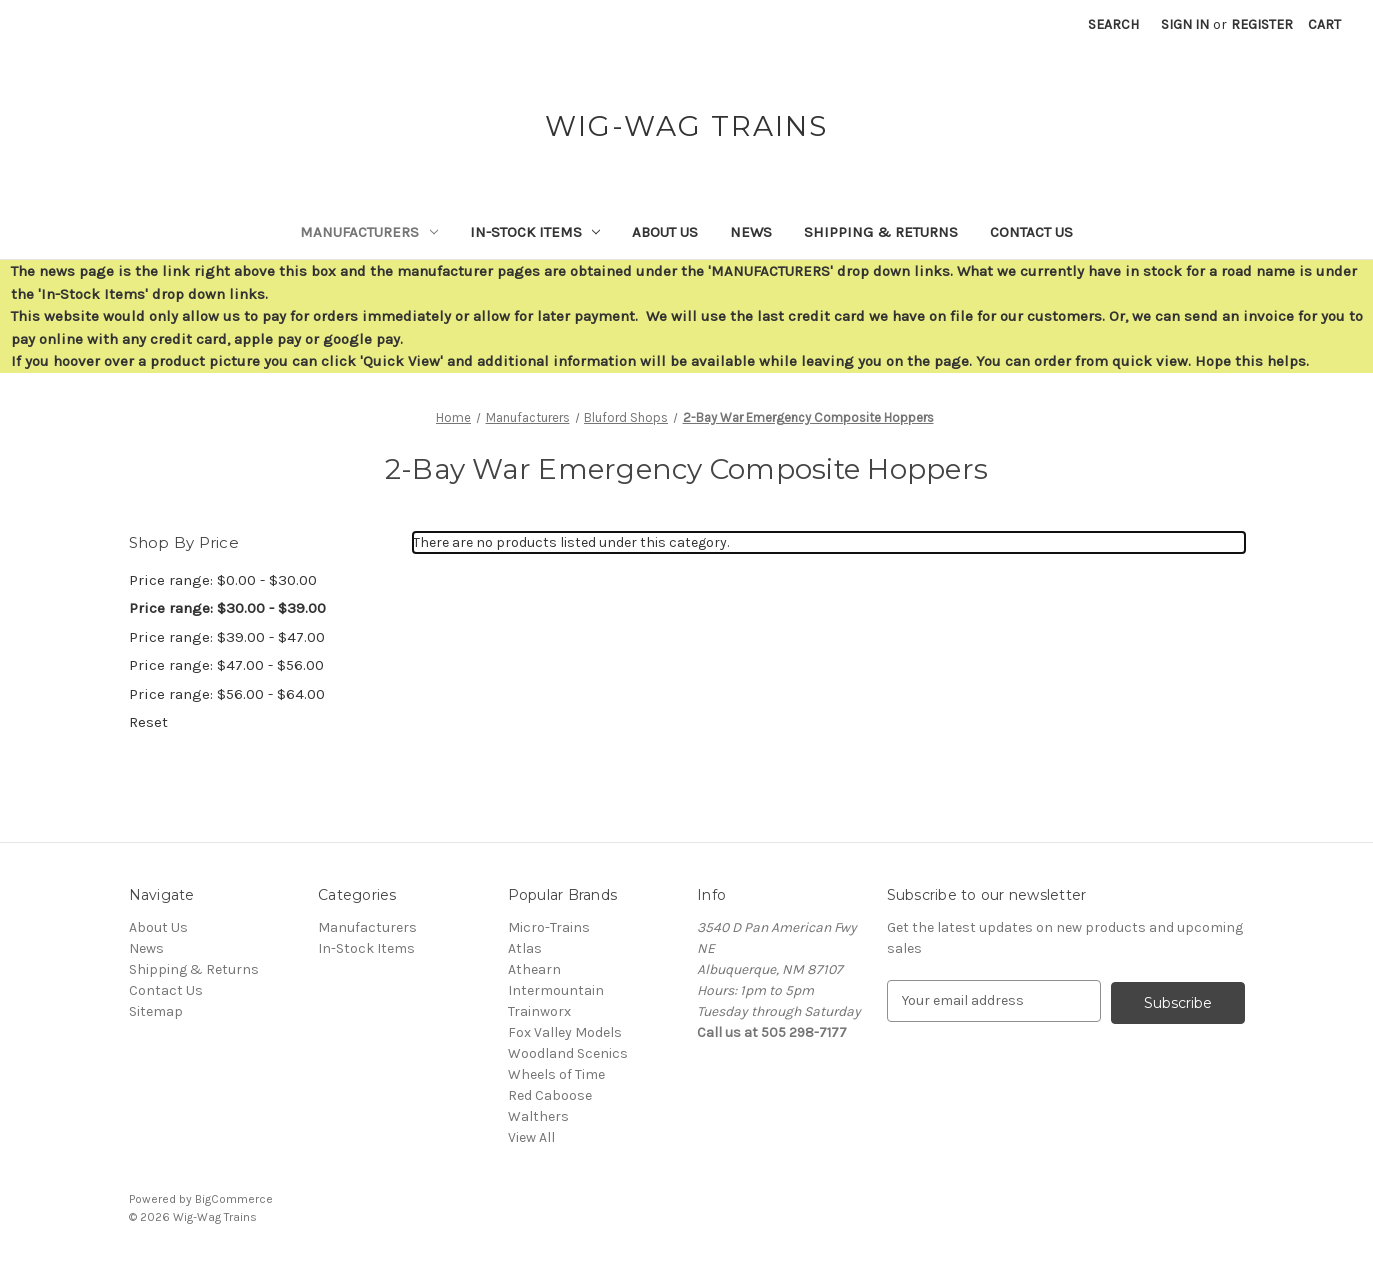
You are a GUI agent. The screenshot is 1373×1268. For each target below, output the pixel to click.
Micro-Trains (549, 927)
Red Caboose (550, 1095)
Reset (148, 722)
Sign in (1185, 24)
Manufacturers (369, 232)
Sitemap (156, 1011)
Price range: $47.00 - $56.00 (226, 665)
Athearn (534, 969)
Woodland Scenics (568, 1053)
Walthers (538, 1116)
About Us (665, 232)
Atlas (525, 948)
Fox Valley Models (565, 1032)
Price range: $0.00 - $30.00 (223, 580)
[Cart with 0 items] (1324, 24)
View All (531, 1137)
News (751, 232)
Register (1262, 24)
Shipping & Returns (881, 232)
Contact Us (1031, 232)
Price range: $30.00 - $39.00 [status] (227, 608)
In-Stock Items (535, 232)
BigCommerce (234, 1199)
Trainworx (539, 1011)
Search (1113, 24)
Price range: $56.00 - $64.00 (227, 694)
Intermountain (556, 990)
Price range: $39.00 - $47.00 (227, 637)
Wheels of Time (556, 1074)
